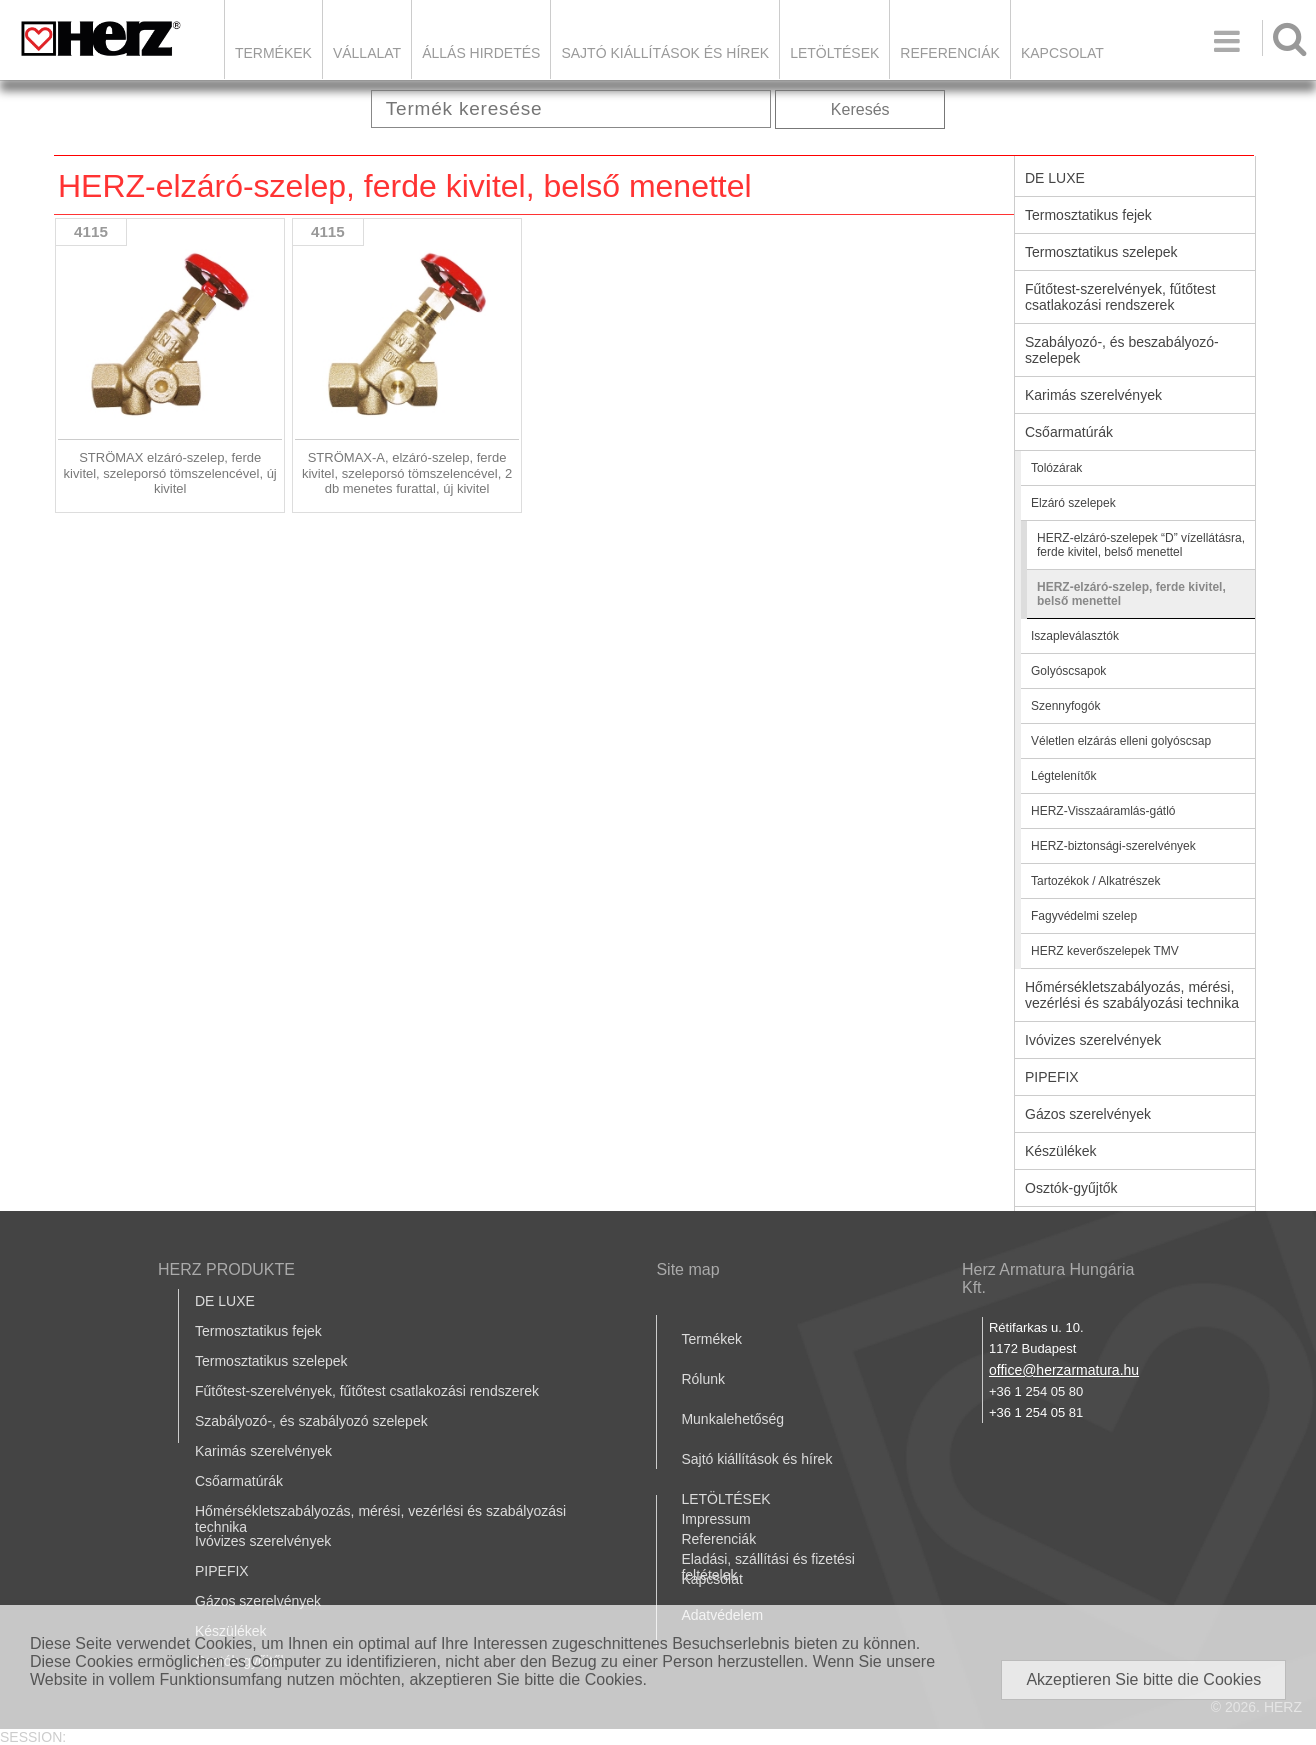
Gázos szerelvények (1088, 1114)
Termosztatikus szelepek (1101, 252)
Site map (687, 1269)
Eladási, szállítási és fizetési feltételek (768, 1567)
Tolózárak (1056, 468)
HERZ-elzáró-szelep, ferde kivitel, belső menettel (1131, 594)
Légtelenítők (1063, 776)
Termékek (273, 53)
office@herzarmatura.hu (1064, 1370)
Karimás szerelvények (1093, 395)
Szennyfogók (1065, 706)
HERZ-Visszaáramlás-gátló (1103, 811)
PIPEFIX (1052, 1077)
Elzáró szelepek (1073, 503)
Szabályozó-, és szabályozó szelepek (311, 1421)
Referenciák (950, 53)
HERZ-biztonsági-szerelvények (1113, 846)
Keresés (860, 109)
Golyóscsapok (1068, 671)
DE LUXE (1055, 178)
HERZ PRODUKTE (226, 1269)
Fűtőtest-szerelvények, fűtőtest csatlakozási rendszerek (1120, 297)
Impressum (715, 1519)
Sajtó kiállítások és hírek (665, 53)
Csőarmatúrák (1069, 432)
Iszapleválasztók (1075, 636)
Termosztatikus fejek (1088, 215)
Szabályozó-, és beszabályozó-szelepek (1122, 350)
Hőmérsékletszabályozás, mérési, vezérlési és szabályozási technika (1132, 995)
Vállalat (367, 53)
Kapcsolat (1062, 53)
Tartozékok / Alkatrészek (1095, 881)
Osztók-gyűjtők (1071, 1188)
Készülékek (1061, 1151)
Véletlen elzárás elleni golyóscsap (1121, 741)
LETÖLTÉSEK (834, 53)
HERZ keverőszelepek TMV (1105, 951)
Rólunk (703, 1379)
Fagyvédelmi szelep (1084, 916)
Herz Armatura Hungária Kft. (1048, 1278)
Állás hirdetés (481, 53)
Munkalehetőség (732, 1419)
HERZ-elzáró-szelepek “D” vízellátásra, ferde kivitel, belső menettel (1141, 545)
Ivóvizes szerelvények (1093, 1040)
